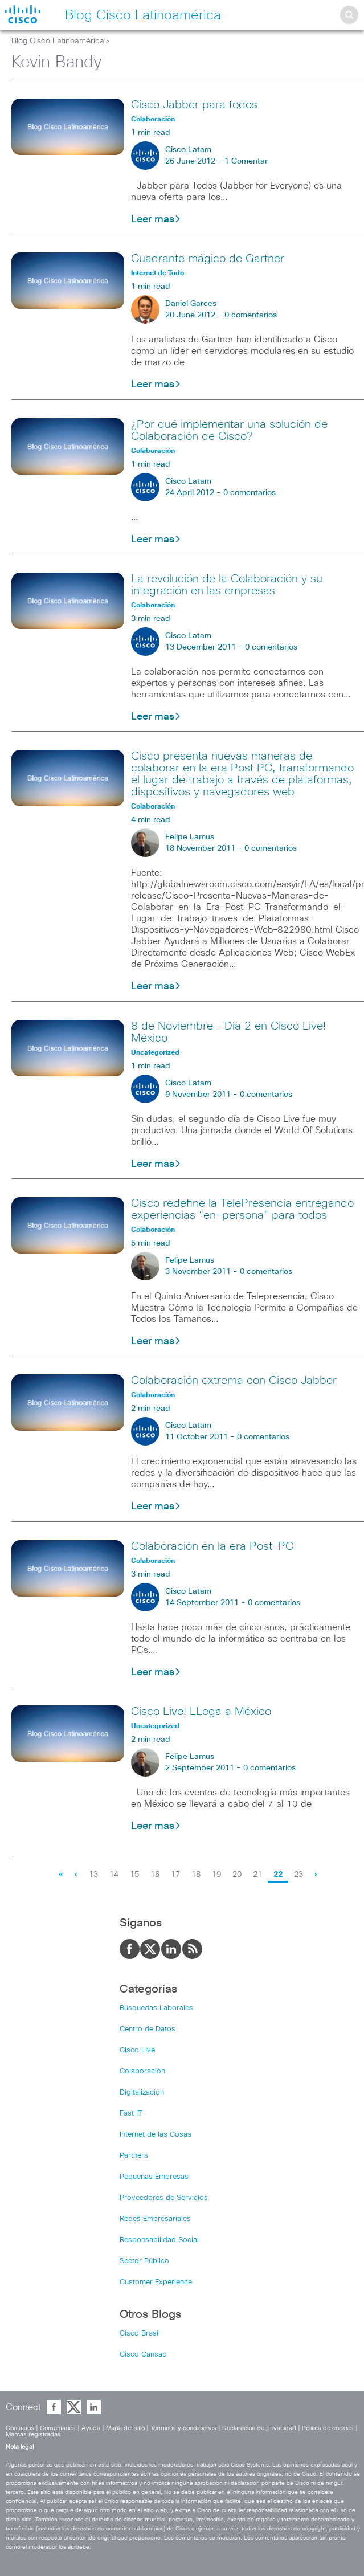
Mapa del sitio (125, 2428)
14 (113, 1875)
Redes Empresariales (155, 2219)
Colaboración (142, 2071)
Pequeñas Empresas (154, 2177)
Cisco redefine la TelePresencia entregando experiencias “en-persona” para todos (242, 1209)
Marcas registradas (33, 2434)
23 (298, 1875)
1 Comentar (246, 161)
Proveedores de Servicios (164, 2198)
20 (237, 1875)
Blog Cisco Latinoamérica (57, 41)
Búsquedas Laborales (156, 2008)
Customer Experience (156, 2282)
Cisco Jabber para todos (194, 105)
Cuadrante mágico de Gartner (207, 258)
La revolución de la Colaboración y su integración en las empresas (226, 585)
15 (134, 1875)
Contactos (20, 2428)
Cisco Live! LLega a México (201, 1711)
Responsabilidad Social (159, 2240)
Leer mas (156, 219)
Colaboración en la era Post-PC (212, 1546)
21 (257, 1875)
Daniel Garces (190, 304)
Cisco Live (137, 2050)
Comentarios (58, 2428)
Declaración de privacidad (259, 2428)
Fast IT (131, 2113)
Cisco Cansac (143, 2354)
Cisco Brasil (140, 2333)
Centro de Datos (147, 2029)
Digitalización (142, 2092)
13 (93, 1875)
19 (216, 1875)
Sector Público (144, 2261)
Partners (134, 2155)
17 (175, 1875)
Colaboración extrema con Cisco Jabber (234, 1380)
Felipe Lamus (189, 837)
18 (196, 1875)
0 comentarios (250, 315)
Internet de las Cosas (155, 2134)
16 (154, 1875)
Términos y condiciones (183, 2428)
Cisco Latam (188, 150)
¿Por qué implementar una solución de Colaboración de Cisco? (229, 430)
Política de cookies (328, 2428)
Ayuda (90, 2428)
